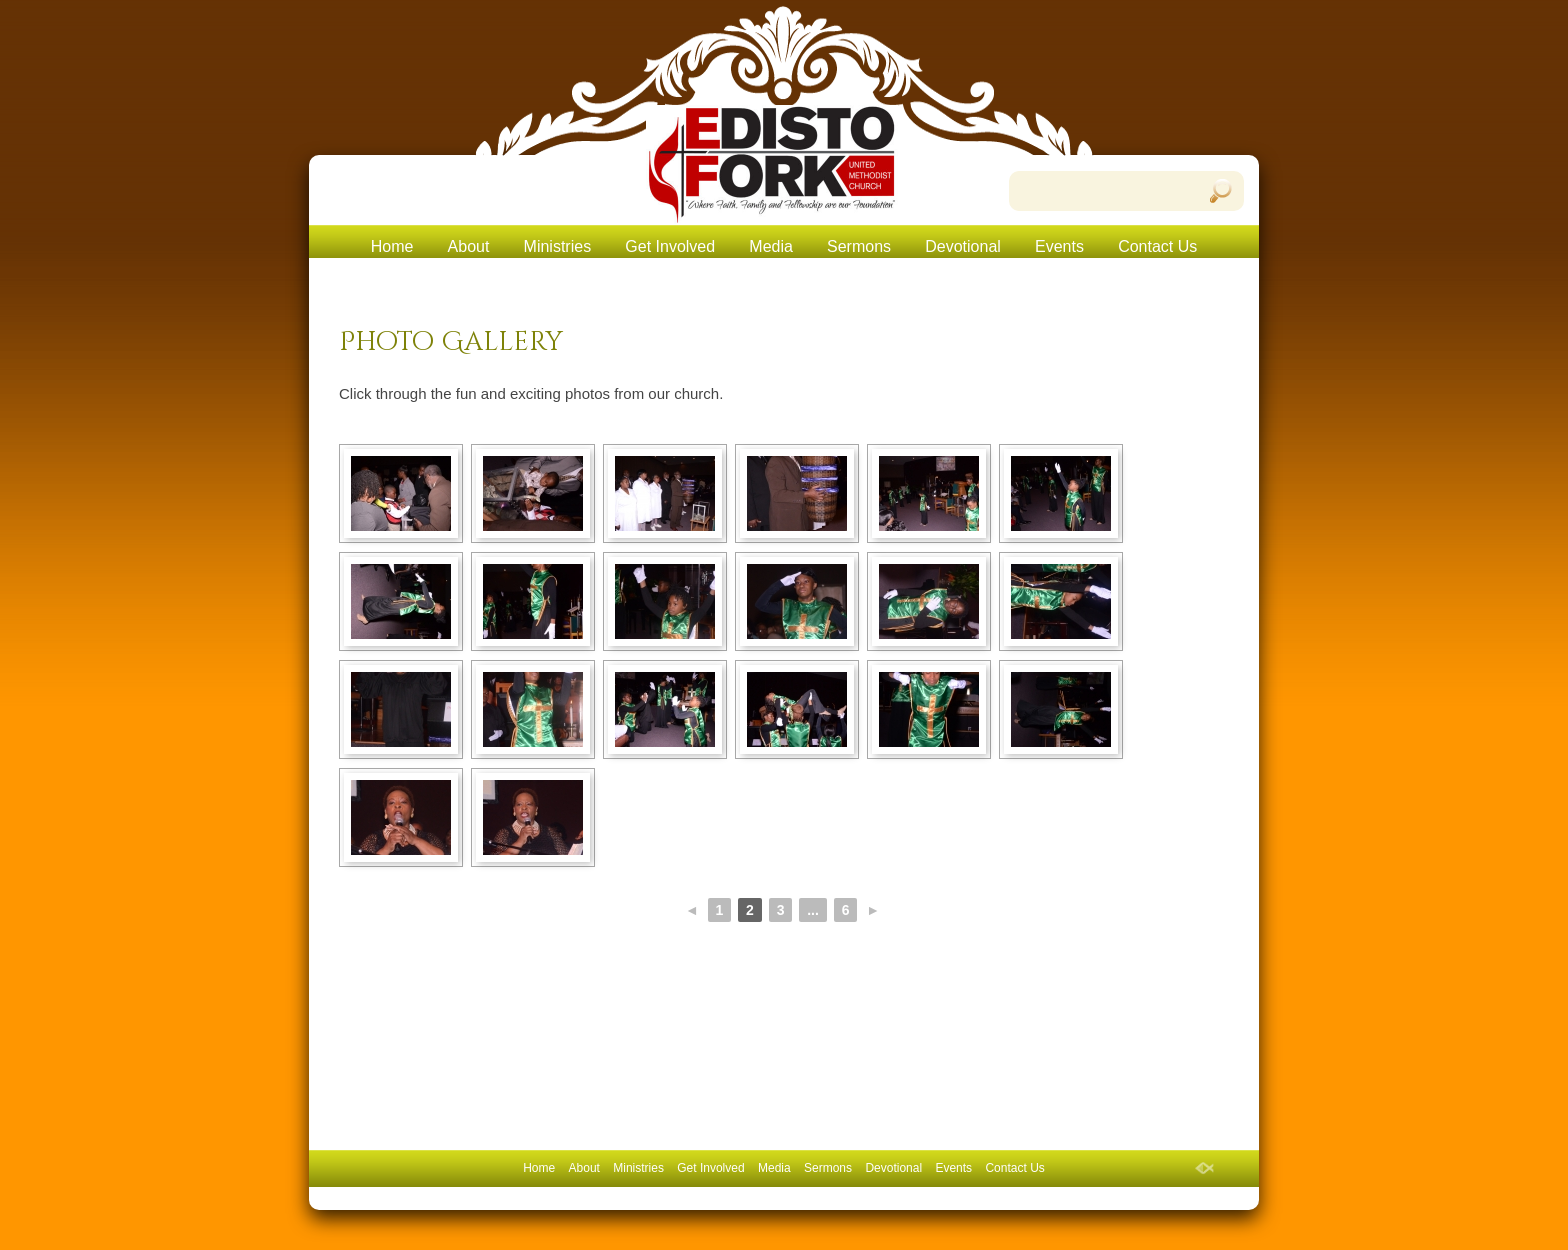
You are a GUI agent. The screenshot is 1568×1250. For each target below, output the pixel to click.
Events (1059, 246)
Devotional (963, 246)
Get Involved (670, 246)
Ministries (558, 246)
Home (392, 246)
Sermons (859, 246)
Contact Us (1157, 246)
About (469, 246)
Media (771, 246)
